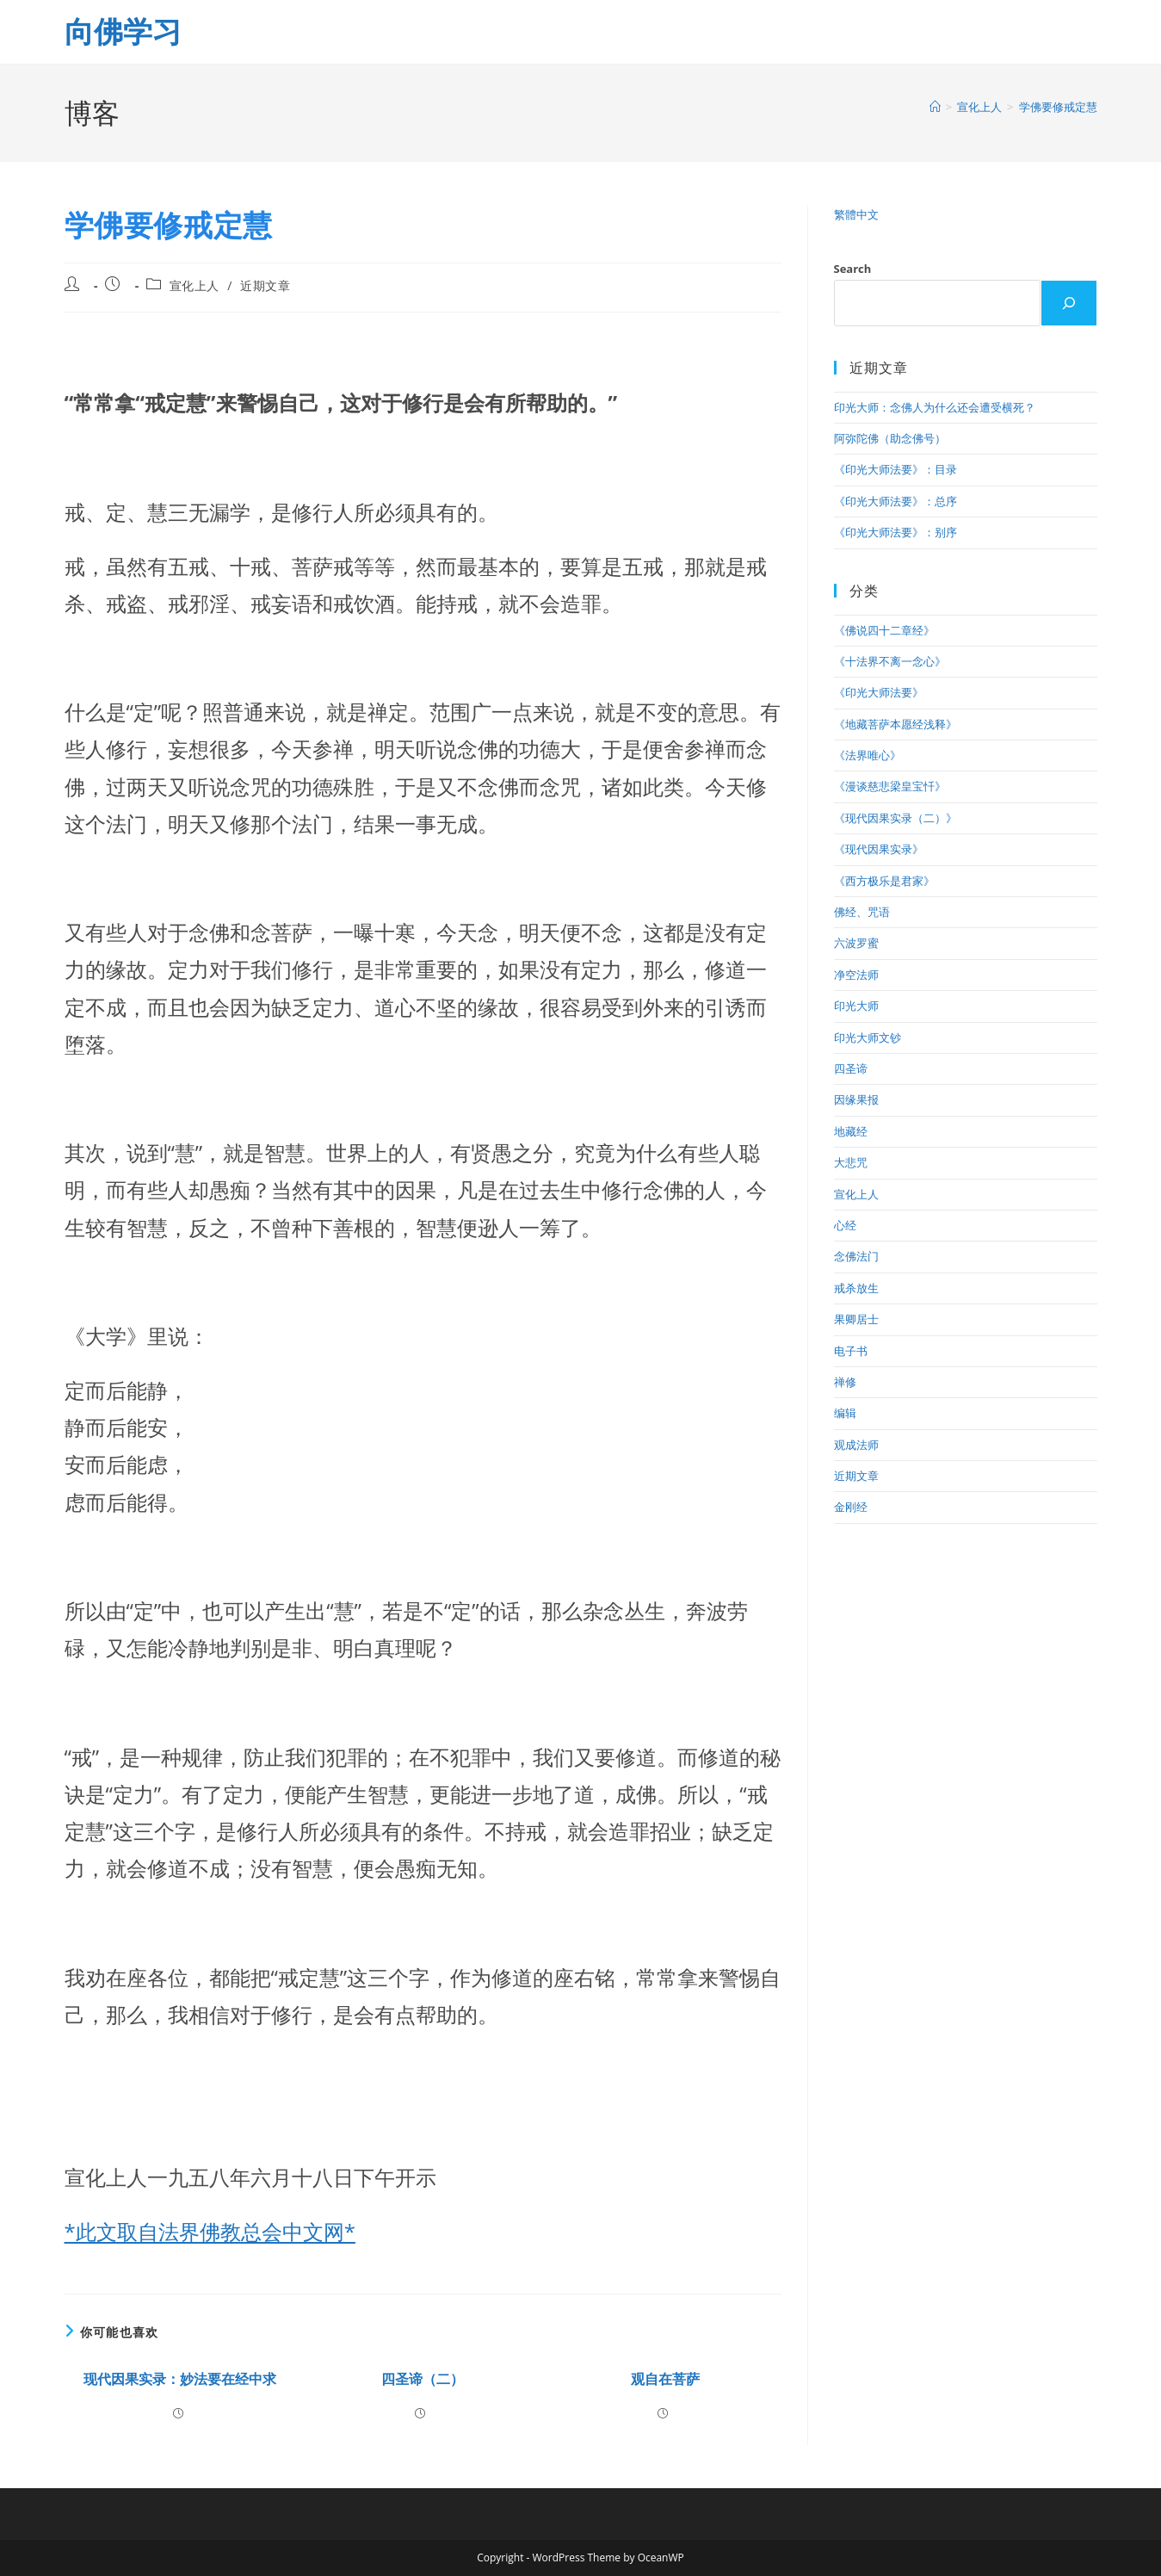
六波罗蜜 (856, 943)
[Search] (1069, 303)
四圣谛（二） (422, 2378)
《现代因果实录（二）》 (895, 818)
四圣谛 (851, 1068)
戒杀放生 (856, 1288)
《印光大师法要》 (878, 692)
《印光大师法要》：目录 (895, 469)
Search (853, 268)
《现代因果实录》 (878, 849)
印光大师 (856, 1005)
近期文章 (265, 285)
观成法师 (856, 1444)
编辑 (845, 1413)
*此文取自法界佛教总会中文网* (210, 2231)
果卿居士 (856, 1319)
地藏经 (851, 1131)
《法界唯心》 (867, 755)
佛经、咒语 (862, 912)
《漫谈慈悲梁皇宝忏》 (890, 786)
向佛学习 (123, 31)
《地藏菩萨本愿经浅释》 (895, 724)
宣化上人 (194, 285)
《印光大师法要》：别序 (895, 532)
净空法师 (856, 974)
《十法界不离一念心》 (890, 661)
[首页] (935, 107)
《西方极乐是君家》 (884, 881)
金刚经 (851, 1506)
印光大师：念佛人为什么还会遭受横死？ (934, 407)
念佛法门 (856, 1256)
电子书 (851, 1351)
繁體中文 (856, 214)
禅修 (845, 1382)
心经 (845, 1225)
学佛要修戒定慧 (1058, 107)
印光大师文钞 (867, 1037)
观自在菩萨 (665, 2378)
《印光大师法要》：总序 (895, 501)
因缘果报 (856, 1099)
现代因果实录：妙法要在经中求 (179, 2378)
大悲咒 (851, 1162)
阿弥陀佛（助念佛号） (890, 438)
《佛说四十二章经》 (884, 630)
